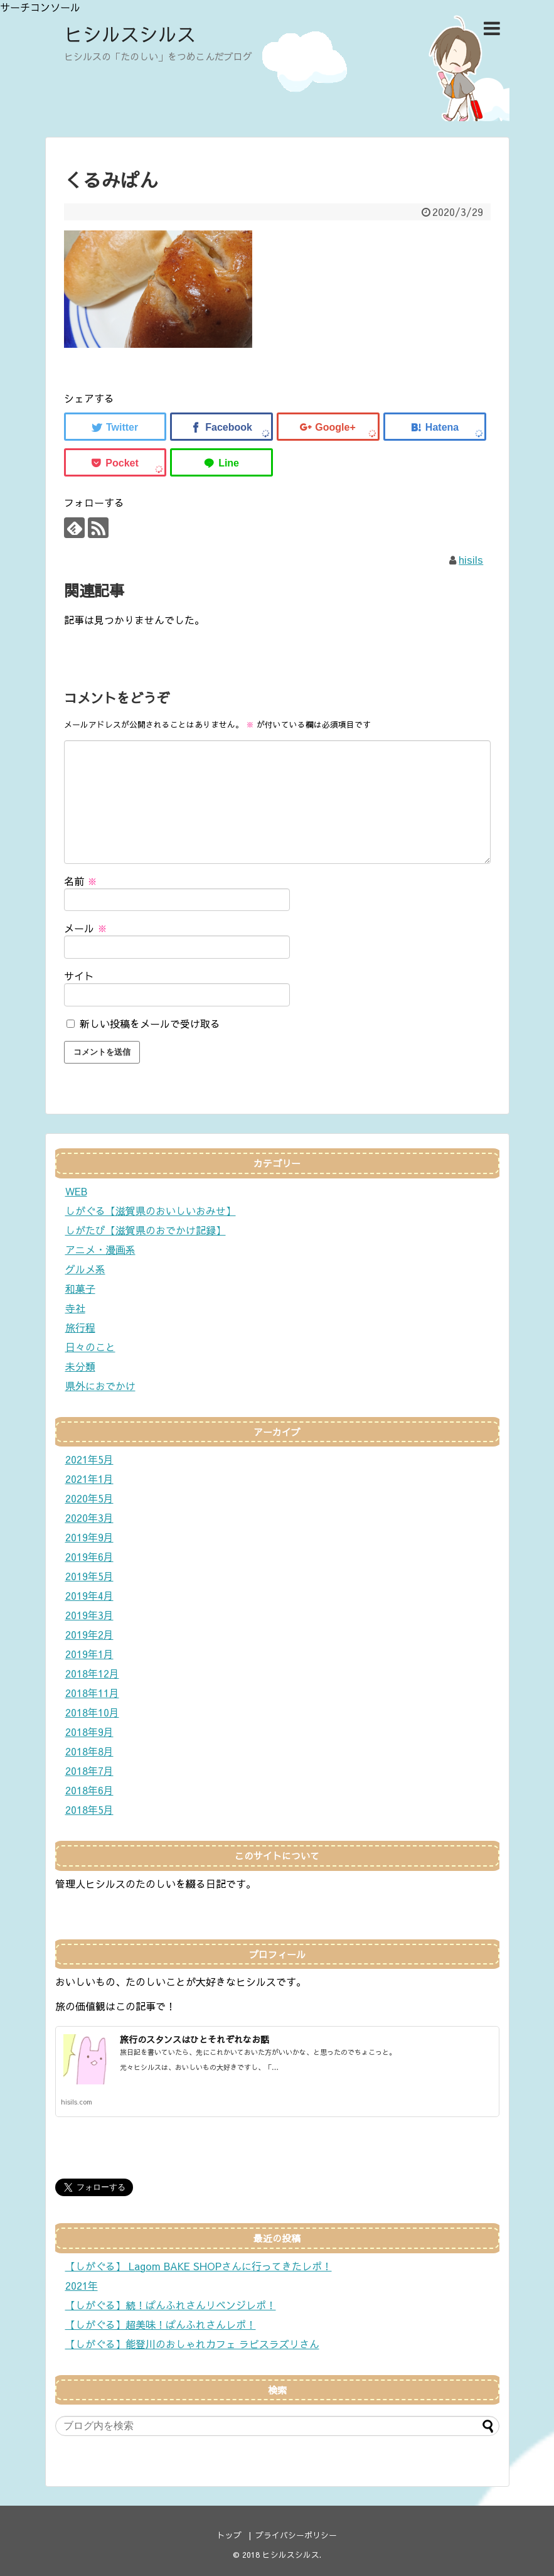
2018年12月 (92, 1673)
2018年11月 (92, 1693)
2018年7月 (89, 1770)
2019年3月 (89, 1615)
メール (85, 928)
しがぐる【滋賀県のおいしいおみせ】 (150, 1210)
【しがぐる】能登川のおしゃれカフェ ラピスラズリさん (192, 2344)
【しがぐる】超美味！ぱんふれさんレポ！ (160, 2324)
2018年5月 (89, 1809)
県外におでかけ (100, 1386)
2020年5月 (89, 1498)
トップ (229, 2535)
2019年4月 (89, 1595)
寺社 (75, 1308)
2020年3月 (89, 1517)
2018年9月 (89, 1731)
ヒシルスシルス (130, 33)
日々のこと (90, 1347)
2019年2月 (89, 1634)
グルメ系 (85, 1269)
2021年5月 (89, 1459)
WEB (76, 1191)
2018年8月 (89, 1751)
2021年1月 (89, 1478)
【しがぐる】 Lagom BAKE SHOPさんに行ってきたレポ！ (198, 2266)
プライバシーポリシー (296, 2535)
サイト (79, 976)
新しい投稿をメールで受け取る (150, 1023)
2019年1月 (89, 1654)
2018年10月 (92, 1712)
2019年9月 (89, 1537)
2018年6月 (89, 1790)
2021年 (81, 2285)
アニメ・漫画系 (100, 1249)
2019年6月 (89, 1556)
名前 (80, 881)
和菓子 (80, 1288)
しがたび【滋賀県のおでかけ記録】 (145, 1230)
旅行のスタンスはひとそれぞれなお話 (194, 2039)
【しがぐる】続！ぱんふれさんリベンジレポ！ (170, 2305)
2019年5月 (89, 1576)
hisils (471, 559)
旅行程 (80, 1327)
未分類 (80, 1366)
